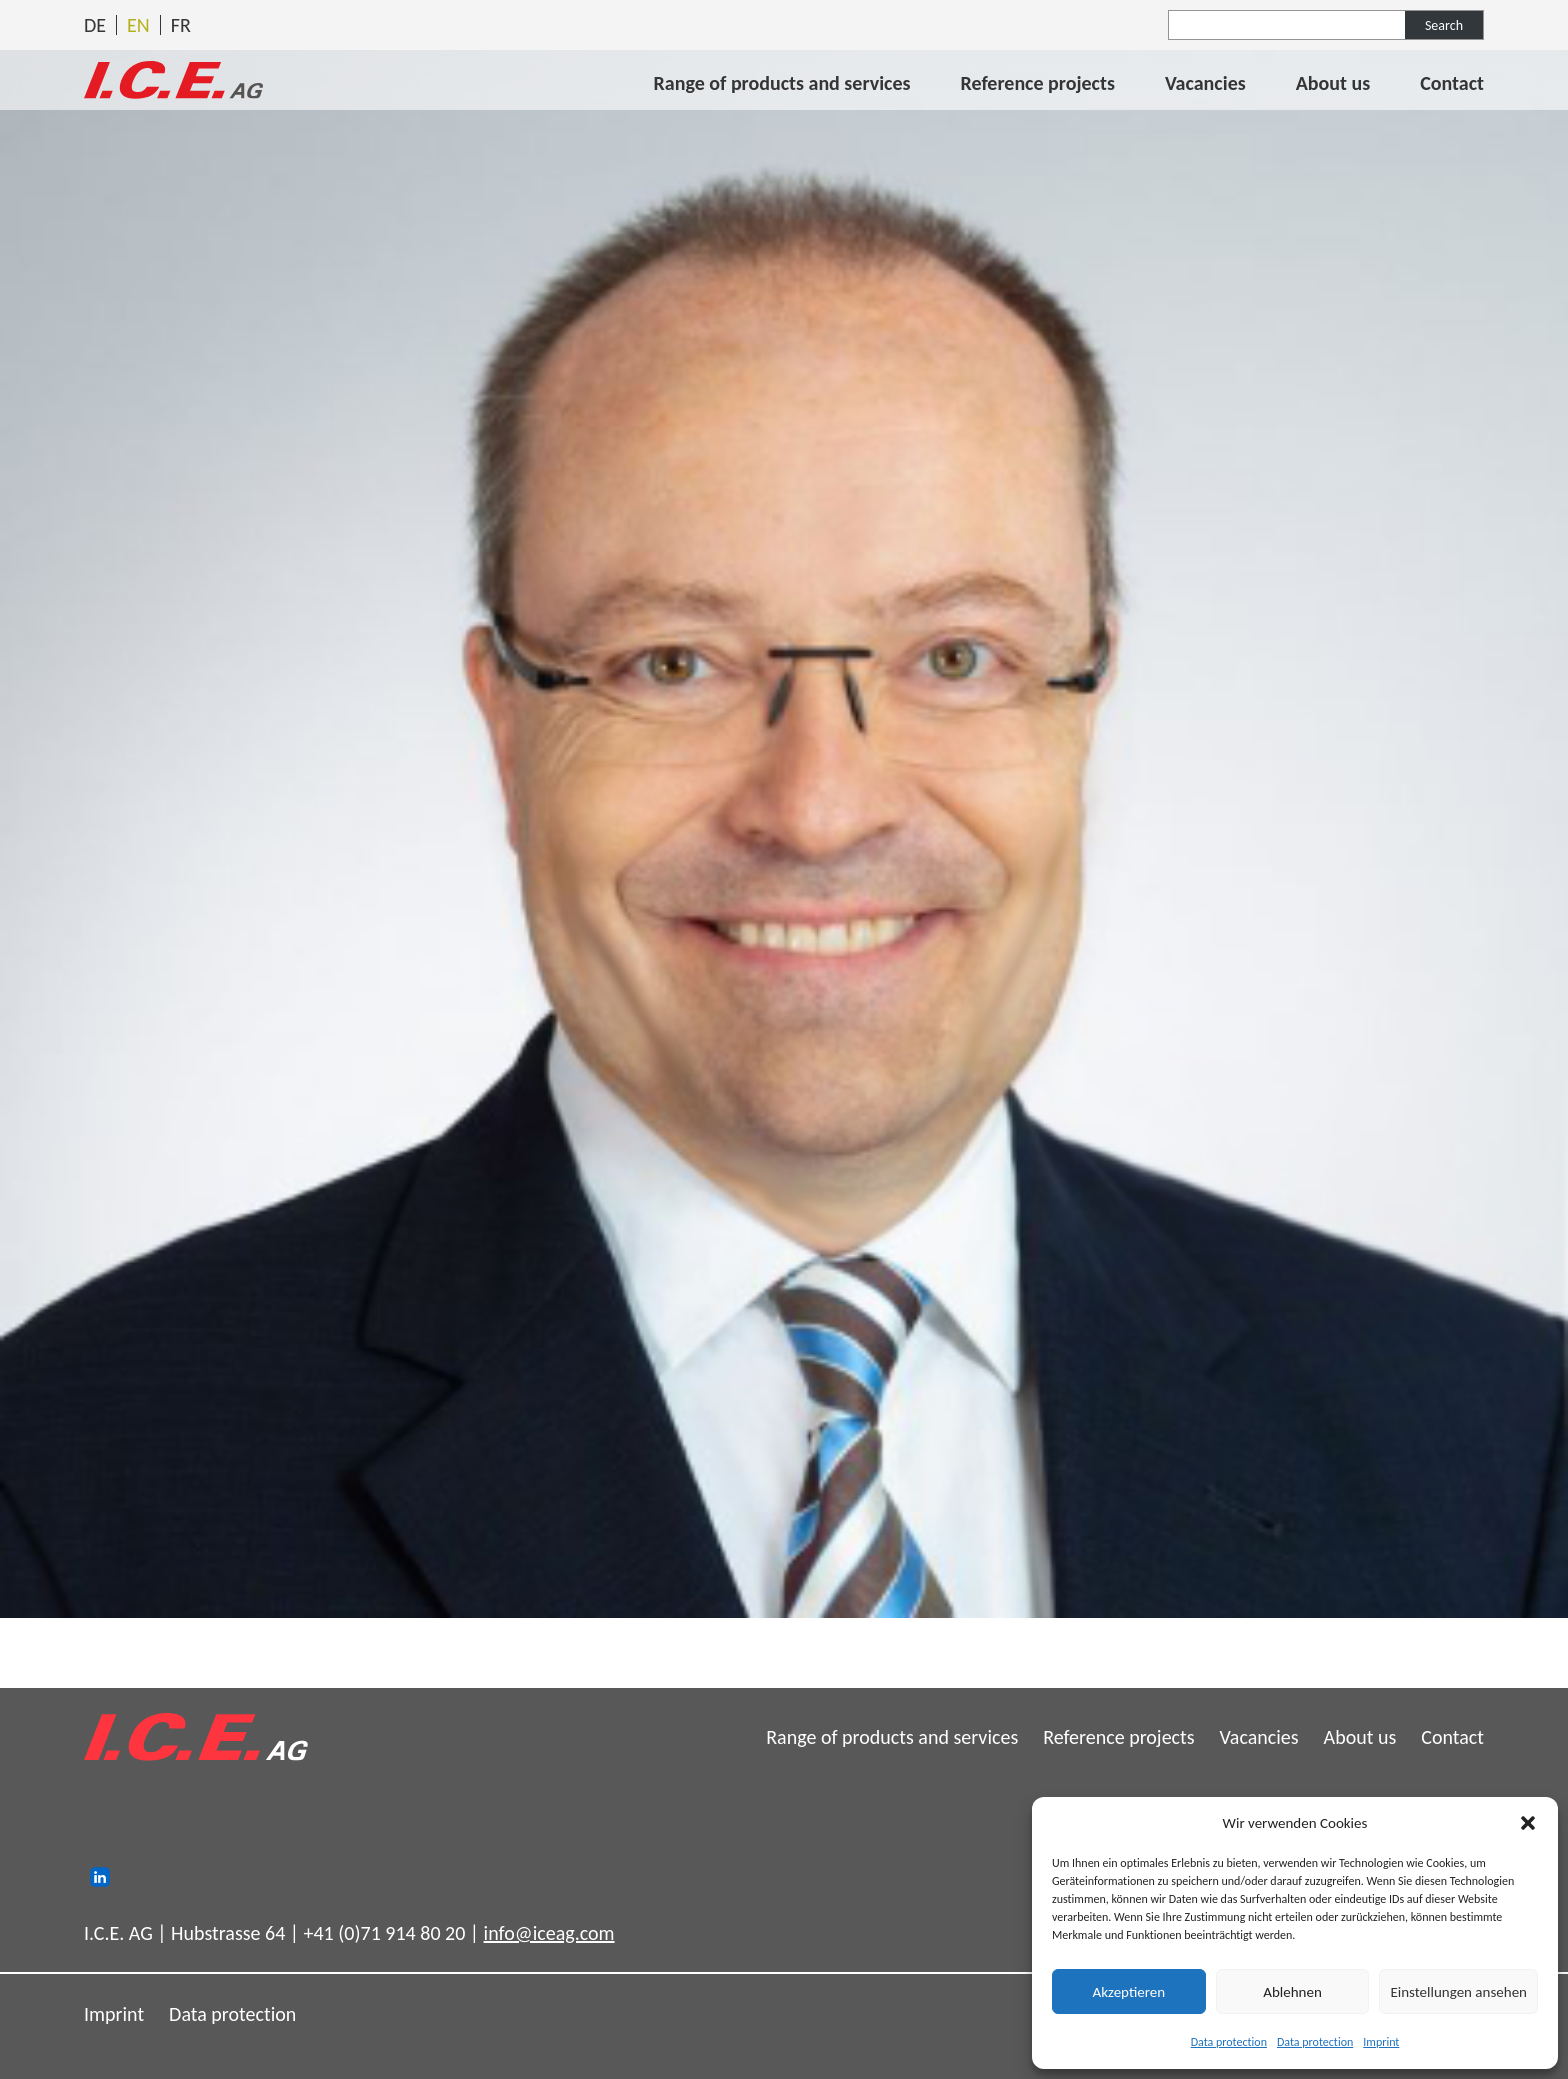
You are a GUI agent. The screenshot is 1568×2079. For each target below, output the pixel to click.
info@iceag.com (549, 1933)
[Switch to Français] (181, 25)
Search (1444, 25)
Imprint (1381, 2042)
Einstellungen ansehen (1458, 1992)
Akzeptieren (1129, 1992)
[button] (1528, 1823)
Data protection (1229, 2042)
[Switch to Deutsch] (95, 25)
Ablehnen (1292, 1992)
